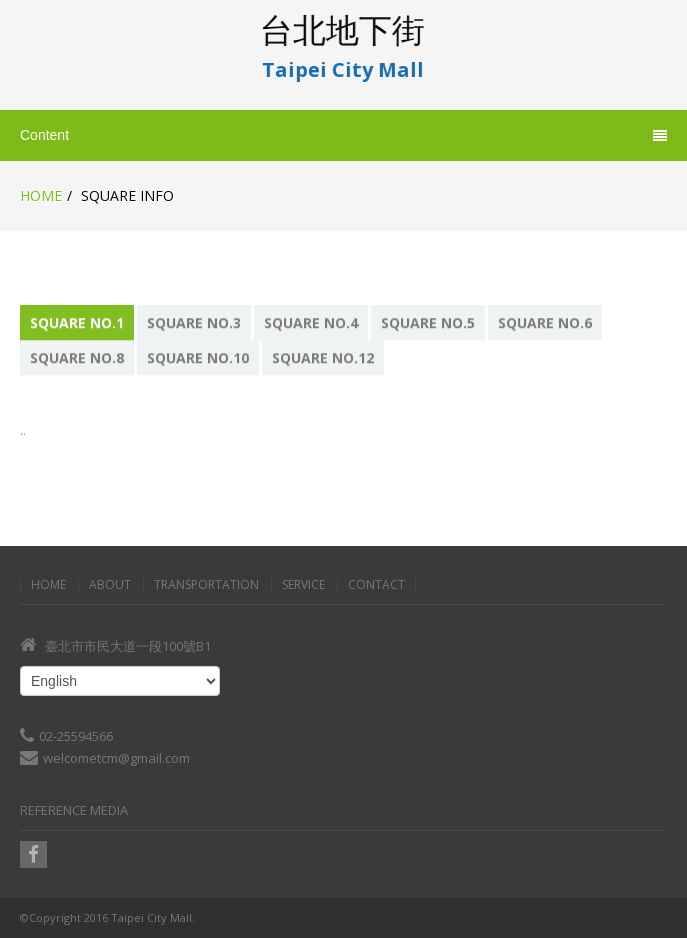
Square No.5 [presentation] (428, 322)
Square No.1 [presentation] (77, 322)
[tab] (78, 322)
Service (303, 585)
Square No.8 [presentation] (77, 357)
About (110, 585)
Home (41, 195)
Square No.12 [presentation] (323, 357)
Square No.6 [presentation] (545, 322)
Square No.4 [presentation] (311, 322)
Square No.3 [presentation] (194, 322)
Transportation (206, 585)
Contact (376, 585)
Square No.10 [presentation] (198, 357)
